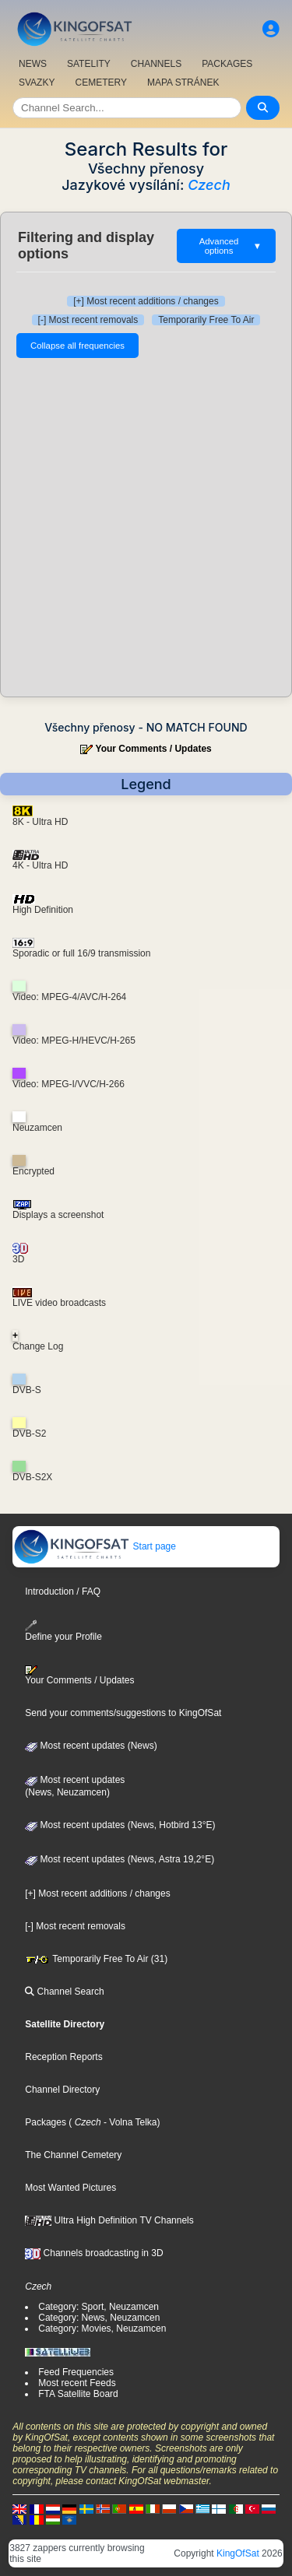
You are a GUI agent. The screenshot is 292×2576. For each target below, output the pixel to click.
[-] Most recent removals (88, 319)
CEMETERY (100, 82)
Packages (45, 2122)
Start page (94, 1546)
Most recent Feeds (76, 2383)
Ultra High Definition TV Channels (109, 2220)
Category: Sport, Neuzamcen (98, 2306)
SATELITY (89, 63)
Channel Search (64, 1991)
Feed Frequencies (76, 2372)
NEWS (33, 63)
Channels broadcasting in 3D (94, 2253)
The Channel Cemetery (73, 2155)
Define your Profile (63, 1631)
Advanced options (230, 246)
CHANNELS (156, 63)
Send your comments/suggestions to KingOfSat (123, 1712)
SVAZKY (37, 82)
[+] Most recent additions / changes (145, 301)
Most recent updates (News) (91, 1745)
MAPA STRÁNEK (183, 82)
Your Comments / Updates (154, 748)
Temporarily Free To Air (206, 319)
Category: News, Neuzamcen (99, 2317)
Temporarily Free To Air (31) (96, 1958)
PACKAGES (227, 63)
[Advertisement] (146, 527)
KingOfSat (237, 2553)
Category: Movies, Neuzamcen (102, 2328)
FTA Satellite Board (78, 2393)
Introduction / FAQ (62, 1591)
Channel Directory (62, 2089)
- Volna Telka (129, 2122)
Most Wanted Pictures (70, 2187)
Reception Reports (63, 2056)
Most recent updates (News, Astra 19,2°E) (119, 1859)
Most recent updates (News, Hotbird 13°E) (120, 1825)
